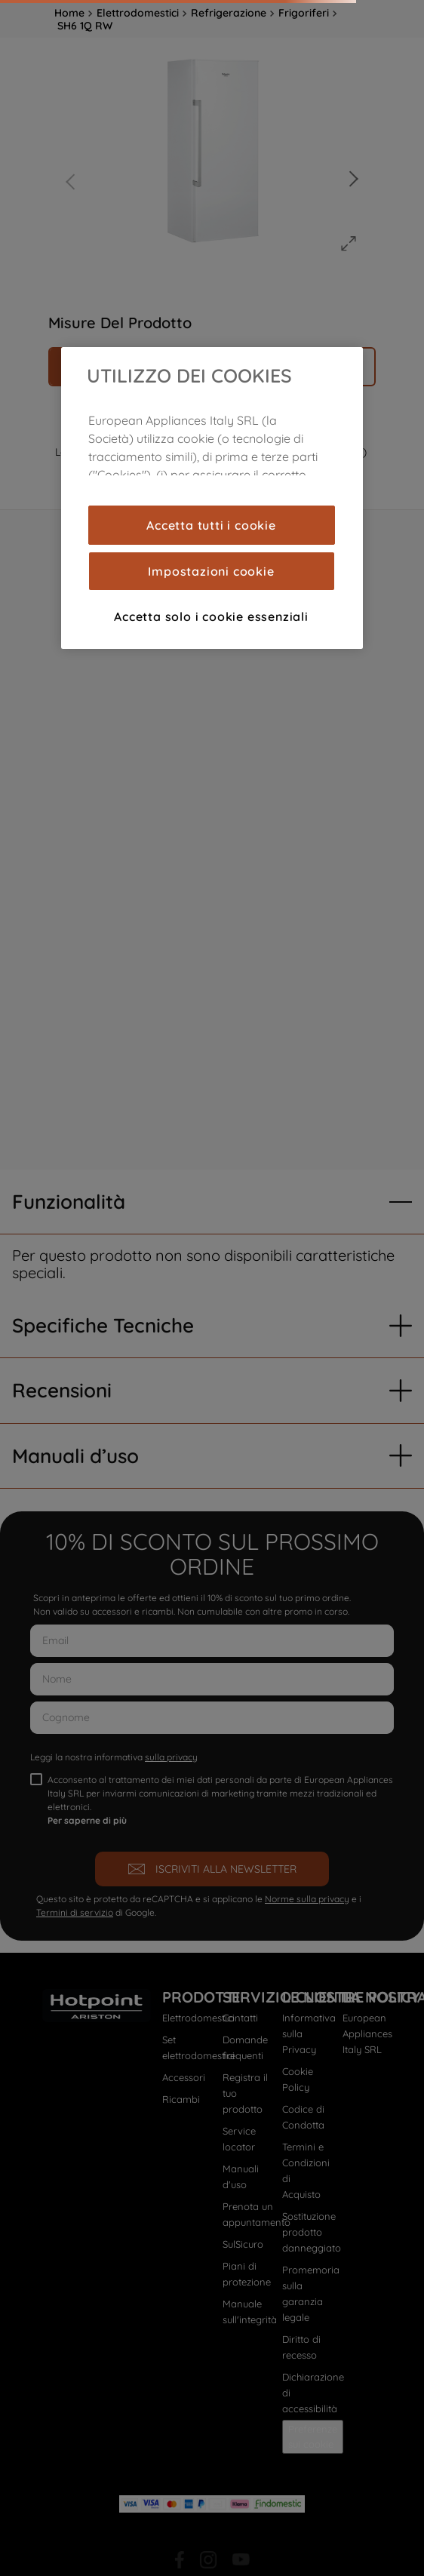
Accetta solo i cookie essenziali (211, 616)
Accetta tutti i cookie (211, 525)
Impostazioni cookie (211, 571)
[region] (212, 498)
